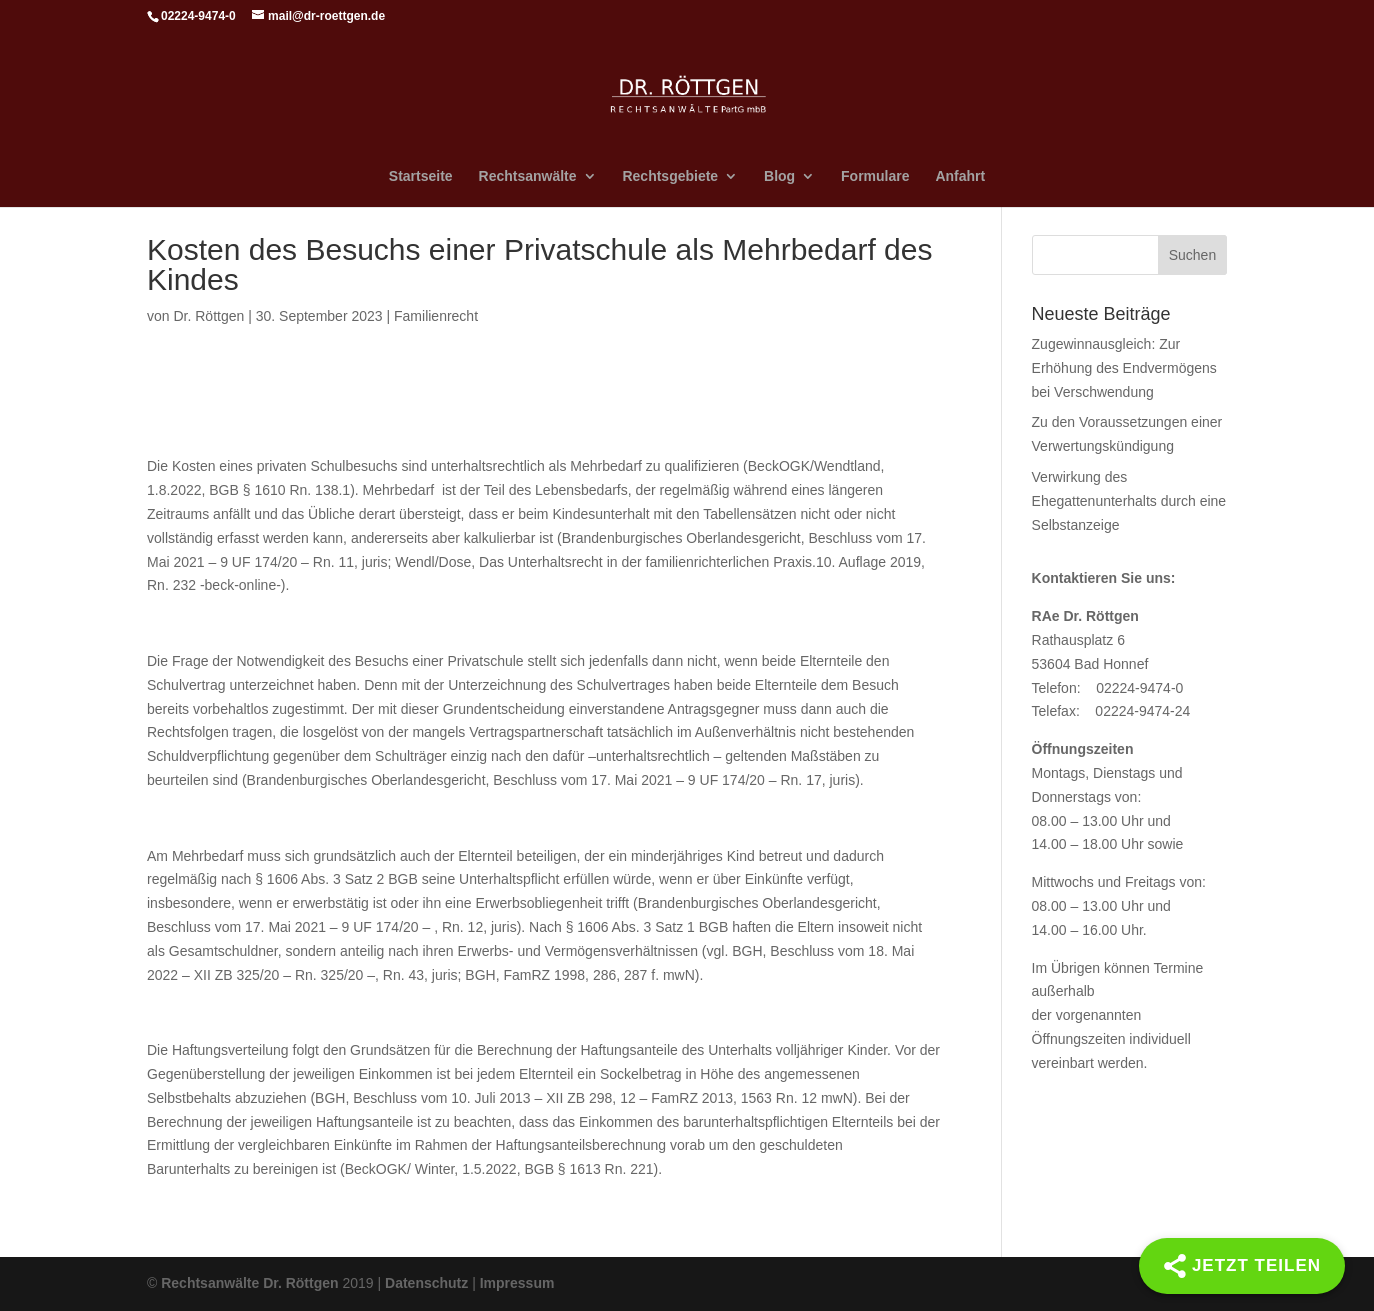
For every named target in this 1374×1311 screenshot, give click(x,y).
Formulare (875, 176)
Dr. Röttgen (208, 316)
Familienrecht (436, 316)
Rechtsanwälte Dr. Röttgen (249, 1283)
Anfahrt (960, 176)
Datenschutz (426, 1283)
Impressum (517, 1283)
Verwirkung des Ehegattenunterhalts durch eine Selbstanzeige (1129, 501)
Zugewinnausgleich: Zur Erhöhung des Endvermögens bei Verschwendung (1124, 368)
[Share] (1242, 1266)
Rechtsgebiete (670, 176)
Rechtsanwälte (528, 176)
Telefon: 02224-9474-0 (1108, 688)
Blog (779, 176)
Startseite (421, 176)
